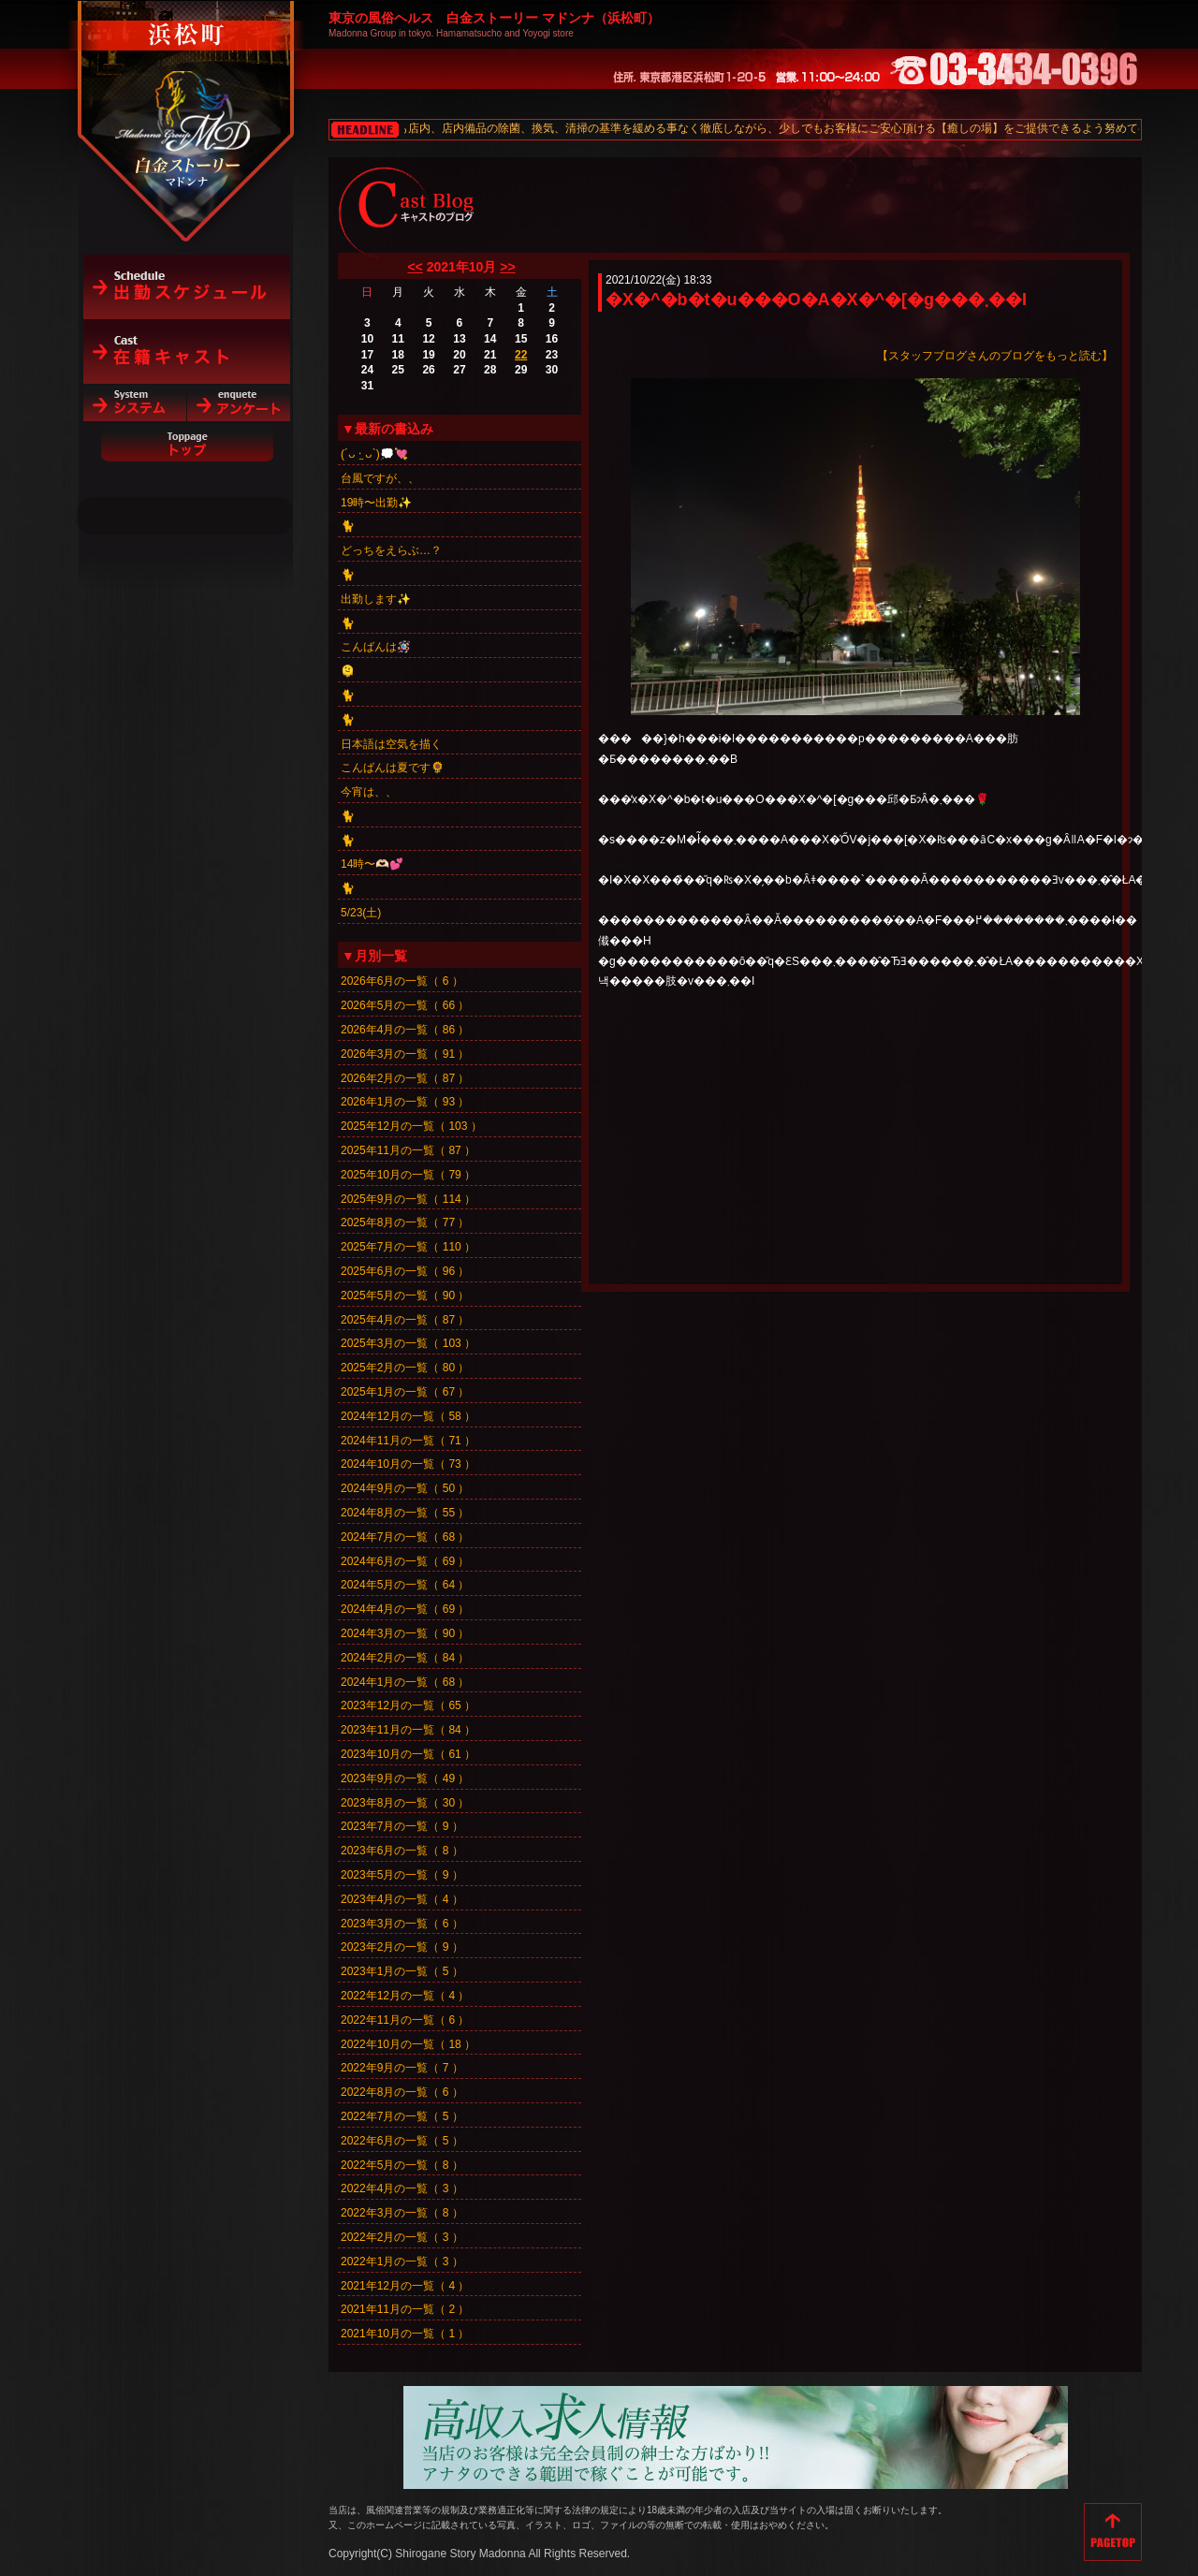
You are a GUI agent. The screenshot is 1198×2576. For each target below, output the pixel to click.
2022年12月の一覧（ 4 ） (405, 1995)
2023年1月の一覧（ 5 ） (402, 1971)
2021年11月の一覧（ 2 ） (405, 2309)
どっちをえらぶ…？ (391, 550)
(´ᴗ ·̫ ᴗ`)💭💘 (374, 454)
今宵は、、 (369, 791)
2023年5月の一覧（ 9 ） (402, 1874)
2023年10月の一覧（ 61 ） (408, 1754)
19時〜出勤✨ (376, 502)
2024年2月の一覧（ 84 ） (405, 1657)
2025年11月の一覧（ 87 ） (408, 1150)
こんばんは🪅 (376, 646)
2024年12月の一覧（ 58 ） (408, 1416)
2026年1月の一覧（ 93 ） (405, 1101)
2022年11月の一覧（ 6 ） (405, 2020)
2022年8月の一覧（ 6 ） (402, 2092)
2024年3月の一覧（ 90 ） (405, 1633)
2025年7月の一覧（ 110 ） (408, 1246)
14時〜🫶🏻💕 (372, 864)
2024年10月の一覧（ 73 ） (408, 1464)
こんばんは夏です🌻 (393, 767)
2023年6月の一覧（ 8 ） (402, 1850)
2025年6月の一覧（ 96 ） (405, 1271)
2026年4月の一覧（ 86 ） (405, 1029)
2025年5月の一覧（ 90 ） (405, 1295)
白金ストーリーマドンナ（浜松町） (186, 95)
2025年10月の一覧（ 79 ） (408, 1174)
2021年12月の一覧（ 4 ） (405, 2285)
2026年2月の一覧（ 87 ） (405, 1078)
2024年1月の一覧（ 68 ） (405, 1682)
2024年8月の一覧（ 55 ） (405, 1512)
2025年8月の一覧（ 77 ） (405, 1222)
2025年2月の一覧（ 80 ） (405, 1367)
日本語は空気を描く (391, 744)
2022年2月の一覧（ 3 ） (402, 2237)
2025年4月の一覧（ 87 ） (405, 1319)
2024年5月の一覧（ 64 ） (405, 1584)
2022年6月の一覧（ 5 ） (402, 2140)
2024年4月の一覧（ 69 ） (405, 1609)
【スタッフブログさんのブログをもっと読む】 (995, 355)
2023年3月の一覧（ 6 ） (402, 1923)
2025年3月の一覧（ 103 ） (408, 1343)
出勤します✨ (376, 599)
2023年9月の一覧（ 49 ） (405, 1778)
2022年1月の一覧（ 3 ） (402, 2261)
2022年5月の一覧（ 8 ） (402, 2165)
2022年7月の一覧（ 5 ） (402, 2116)
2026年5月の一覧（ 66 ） (405, 1005)
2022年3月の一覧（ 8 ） (402, 2212)
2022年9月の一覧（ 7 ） (402, 2067)
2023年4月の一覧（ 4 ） (402, 1899)
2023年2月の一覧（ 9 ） (402, 1947)
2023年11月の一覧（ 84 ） (408, 1729)
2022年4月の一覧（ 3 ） (402, 2188)
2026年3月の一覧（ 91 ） (405, 1054)
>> (507, 266)
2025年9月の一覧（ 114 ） (408, 1199)
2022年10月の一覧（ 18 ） (408, 2044)
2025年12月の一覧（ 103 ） (411, 1126)
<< (414, 266)
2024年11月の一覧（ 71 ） (408, 1440)
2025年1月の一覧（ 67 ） (405, 1391)
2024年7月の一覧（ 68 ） (405, 1537)
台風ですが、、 (380, 478)
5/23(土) (361, 912)
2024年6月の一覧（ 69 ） (405, 1561)
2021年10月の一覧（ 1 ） (405, 2333)
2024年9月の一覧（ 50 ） (405, 1488)
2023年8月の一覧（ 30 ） (405, 1802)
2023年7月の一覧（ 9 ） (402, 1826)
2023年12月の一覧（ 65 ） (408, 1705)
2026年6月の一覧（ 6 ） (402, 981)
